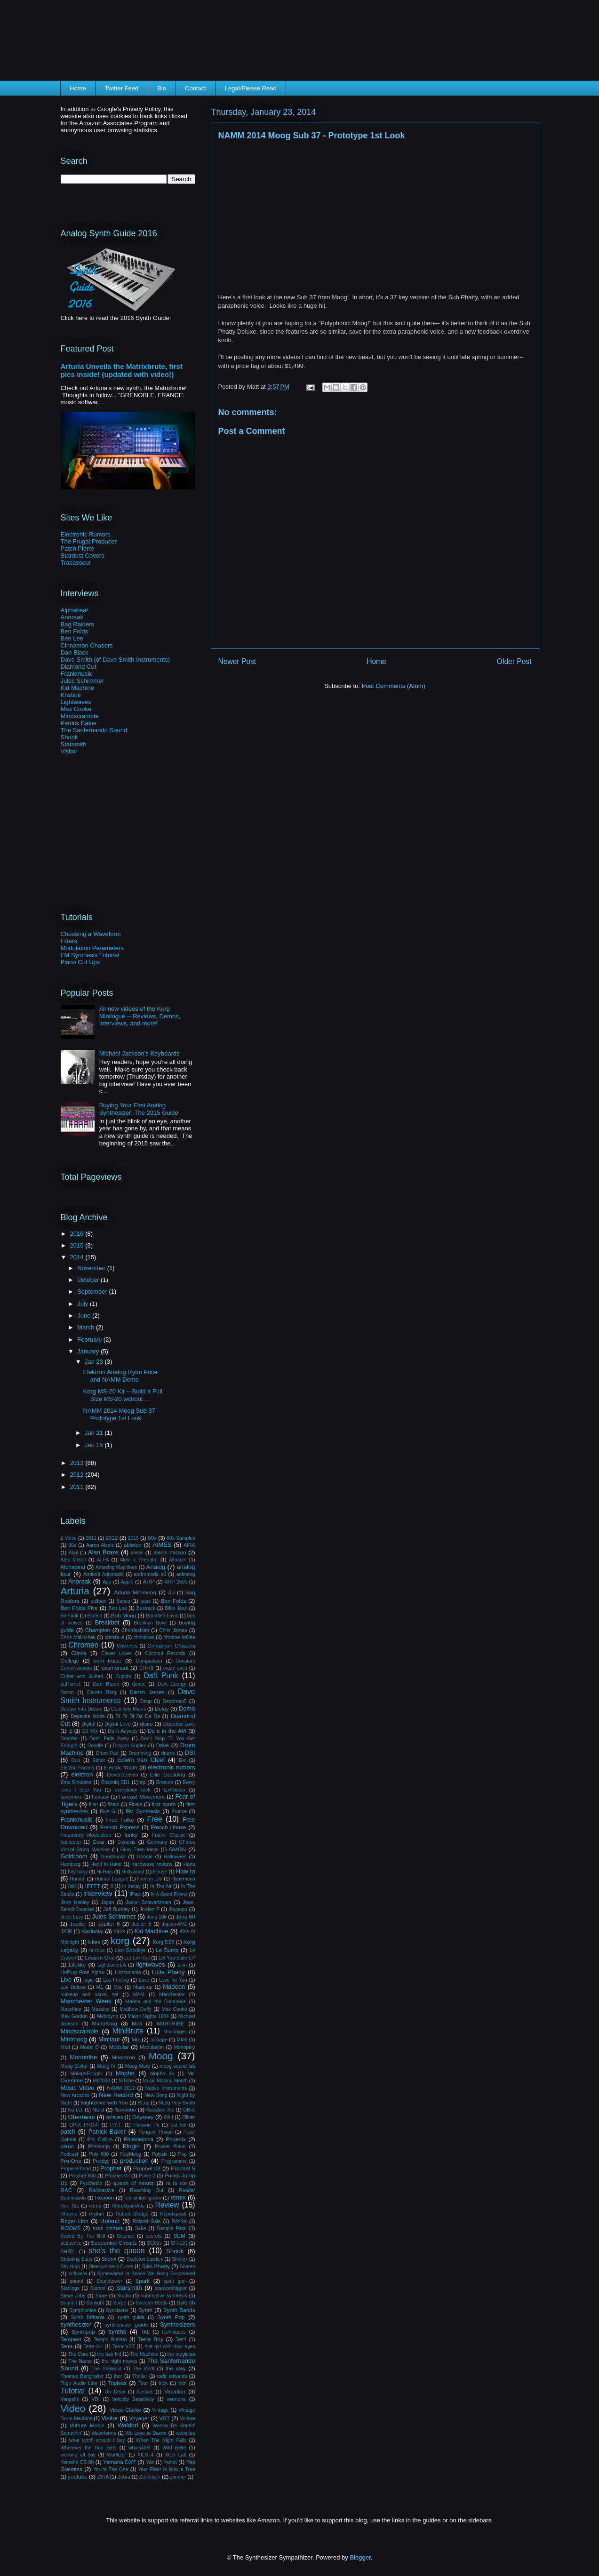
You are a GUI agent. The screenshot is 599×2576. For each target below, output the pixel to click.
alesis (137, 1552)
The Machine (144, 2354)
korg (120, 1940)
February (90, 1339)
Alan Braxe (103, 1552)
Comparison (149, 1661)
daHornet (71, 1684)
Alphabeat (74, 610)
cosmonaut (115, 1667)
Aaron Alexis (100, 1545)
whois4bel (139, 2447)
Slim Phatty (156, 2266)
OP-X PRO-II (84, 2125)
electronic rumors (171, 1767)
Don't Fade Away (109, 1738)
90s (72, 1545)
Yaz (150, 2462)
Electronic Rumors (86, 534)
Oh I (168, 2117)
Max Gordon (74, 2016)
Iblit (72, 1886)
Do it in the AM (167, 1731)
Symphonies (82, 2310)
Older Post (514, 661)
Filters (69, 940)
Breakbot (107, 1622)
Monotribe (83, 2057)
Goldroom (74, 1856)
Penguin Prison (155, 2132)
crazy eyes (175, 1668)
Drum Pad (107, 1753)
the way (176, 2368)
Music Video (78, 2087)
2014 (78, 1257)
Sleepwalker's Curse (111, 2266)
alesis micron (169, 1552)
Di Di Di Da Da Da (137, 1716)
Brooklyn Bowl (150, 1622)
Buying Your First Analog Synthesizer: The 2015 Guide (138, 1109)
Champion (97, 1630)
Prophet (111, 2168)
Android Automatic (103, 1574)
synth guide (131, 2317)
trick (163, 2383)
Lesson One (99, 1957)
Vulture (187, 2418)
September (93, 1291)
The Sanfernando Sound (94, 730)
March (86, 1327)
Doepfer (69, 1738)
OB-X (189, 2109)
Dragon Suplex (129, 1745)
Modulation (152, 2047)
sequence (71, 2243)
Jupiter (78, 1923)
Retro (95, 2205)
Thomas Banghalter (82, 2376)
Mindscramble (80, 716)
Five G (107, 1811)
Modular (118, 2047)
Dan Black (74, 652)
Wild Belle (174, 2447)
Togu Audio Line (79, 2383)
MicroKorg (104, 2023)
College (70, 1660)
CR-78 (146, 1668)
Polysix (160, 2154)
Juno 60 (185, 1916)
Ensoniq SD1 (115, 1782)
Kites (94, 1942)
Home (78, 88)
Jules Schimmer (82, 680)
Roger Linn (74, 2221)
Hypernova (183, 1878)
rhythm (96, 2213)
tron (182, 2383)
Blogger (360, 2557)
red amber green (143, 2197)
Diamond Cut (78, 666)
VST (164, 2418)
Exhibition (174, 1789)
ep (142, 1782)
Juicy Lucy (72, 1917)
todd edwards (172, 2376)
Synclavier (117, 2310)
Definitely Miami (128, 1709)
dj (70, 1731)
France (179, 1811)
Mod (65, 2047)
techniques (174, 2332)
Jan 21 (95, 1432)
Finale (135, 1804)
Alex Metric (73, 1559)
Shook (69, 737)
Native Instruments (166, 2088)
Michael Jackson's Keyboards (139, 1053)
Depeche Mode (88, 1716)
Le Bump (167, 1950)
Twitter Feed (122, 88)
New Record (116, 2094)
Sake (140, 2228)
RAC (66, 2190)
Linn (182, 1965)
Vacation (174, 2391)
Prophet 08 (146, 2168)
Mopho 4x (162, 2073)
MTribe (126, 2080)
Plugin (131, 2146)
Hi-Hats (104, 1871)
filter (93, 1804)
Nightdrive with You (104, 2102)
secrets (154, 2236)
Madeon (174, 1986)
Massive (101, 2009)
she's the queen (116, 2251)
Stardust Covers (82, 555)
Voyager (139, 2418)
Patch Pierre (78, 548)
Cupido (123, 1676)
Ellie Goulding (167, 1774)
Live (66, 1979)
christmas (144, 1637)
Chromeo (83, 1645)
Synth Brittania (87, 2317)
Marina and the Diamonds (155, 2001)
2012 (78, 1474)
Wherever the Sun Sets (89, 2447)
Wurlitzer (116, 2454)
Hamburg (71, 1864)
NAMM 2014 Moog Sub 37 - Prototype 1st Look (121, 1414)
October (89, 1279)
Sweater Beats (152, 2302)
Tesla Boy (150, 2339)
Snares (187, 2266)
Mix (135, 2039)
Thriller (139, 2376)
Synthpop (83, 2331)
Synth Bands (179, 2310)
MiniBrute (128, 2031)
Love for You (173, 1980)
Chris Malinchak (78, 1637)
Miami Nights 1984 (148, 2016)
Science (125, 2236)
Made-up (142, 1987)
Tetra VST (123, 2346)
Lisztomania (128, 1972)
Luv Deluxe (73, 1987)
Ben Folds (74, 631)
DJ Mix (90, 1731)
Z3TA (103, 2477)
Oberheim (81, 2116)
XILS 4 (145, 2454)
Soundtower (109, 2281)
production (134, 2160)
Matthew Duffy (136, 2009)
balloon (98, 1601)
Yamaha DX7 (119, 2462)
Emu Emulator (76, 1782)
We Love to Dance (146, 2433)
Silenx (109, 2259)
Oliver (188, 2117)
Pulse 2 (147, 2175)
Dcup (146, 1701)
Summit (69, 2302)
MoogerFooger (86, 2073)
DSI (190, 1752)
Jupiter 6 (109, 1923)
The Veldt (143, 2368)
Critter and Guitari (82, 1676)
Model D (89, 2047)
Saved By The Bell (83, 2236)
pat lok (179, 2125)
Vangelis (70, 2399)
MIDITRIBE (170, 2023)
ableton (133, 1545)
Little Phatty (168, 1972)
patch (68, 2131)
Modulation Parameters (92, 948)
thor (118, 2376)
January (89, 1351)
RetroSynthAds (128, 2205)
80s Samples (181, 1538)
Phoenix (175, 2139)
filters (114, 1804)
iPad (135, 1894)
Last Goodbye (130, 1950)
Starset (97, 2288)
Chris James (173, 1630)
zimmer (178, 2477)
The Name (80, 2361)
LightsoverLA (111, 1965)
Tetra (67, 2346)
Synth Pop (170, 2317)
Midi (137, 2023)
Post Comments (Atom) (393, 685)
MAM (138, 1994)
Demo (187, 1708)
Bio (161, 88)
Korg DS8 (164, 1942)
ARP (148, 1581)
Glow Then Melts (139, 1849)
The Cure (78, 2354)
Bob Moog (123, 1615)
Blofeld (94, 1615)
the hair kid (109, 2354)
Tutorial (73, 2391)
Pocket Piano (170, 2146)
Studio (124, 2295)
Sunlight (95, 2302)
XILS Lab (175, 2454)
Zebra (124, 2477)
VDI (95, 2399)
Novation (125, 2109)
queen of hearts (133, 2183)
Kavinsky (92, 1931)
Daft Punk (161, 1676)
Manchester (171, 1994)
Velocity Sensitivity (133, 2399)
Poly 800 (99, 2154)
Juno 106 (156, 1917)
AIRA (189, 1545)
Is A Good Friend (169, 1894)
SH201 (68, 2251)
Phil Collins (99, 2139)
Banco (123, 1601)
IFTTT (92, 1886)
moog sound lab (177, 2066)
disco (146, 1723)
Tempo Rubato (110, 2339)
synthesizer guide (126, 2324)
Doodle (95, 1745)
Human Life (149, 1878)
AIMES (161, 1544)
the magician (181, 2354)
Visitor (69, 751)
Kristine (71, 694)
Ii (112, 1886)
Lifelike (77, 1964)
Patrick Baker (79, 723)
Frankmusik (76, 673)
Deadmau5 (175, 1701)
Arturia (75, 1590)
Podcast (70, 2154)
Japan (107, 1902)
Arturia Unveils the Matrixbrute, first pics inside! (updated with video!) (122, 370)
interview (97, 1893)
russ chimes (108, 2228)
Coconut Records (165, 1653)
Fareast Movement (142, 1796)
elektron (82, 1774)
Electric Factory (78, 1767)
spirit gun (175, 2281)
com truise (107, 1660)
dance (138, 1684)
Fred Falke (120, 1819)
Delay (162, 1708)
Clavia (78, 1653)
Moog (161, 2055)
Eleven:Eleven (122, 1774)
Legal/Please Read (251, 88)
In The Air (161, 1886)
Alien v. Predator (139, 1559)
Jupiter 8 (141, 1924)
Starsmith (74, 744)
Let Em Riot (137, 1957)
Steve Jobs (73, 2295)
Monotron (123, 2057)
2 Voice (69, 1538)
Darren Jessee (147, 1692)
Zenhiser (149, 2476)
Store (101, 2295)
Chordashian (135, 1630)
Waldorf (128, 2425)
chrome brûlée (179, 1637)
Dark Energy (171, 1684)
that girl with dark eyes (169, 2346)
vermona (176, 2399)
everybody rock (133, 1789)
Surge (120, 2302)
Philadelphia (139, 2139)
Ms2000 (101, 2080)
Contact (195, 88)
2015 (78, 1245)
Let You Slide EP (177, 1957)
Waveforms (103, 2433)
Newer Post (237, 661)
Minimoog (74, 2039)
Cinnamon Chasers (87, 645)
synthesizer (76, 2324)
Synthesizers (177, 2324)
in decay (131, 1886)
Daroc (67, 1692)
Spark (142, 2281)
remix (178, 2197)
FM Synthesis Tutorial (90, 955)
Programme (174, 2161)
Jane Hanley (75, 1902)
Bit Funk (70, 1615)
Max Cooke (76, 708)
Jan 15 (95, 1444)
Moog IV (106, 2066)
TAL (145, 2332)
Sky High (70, 2266)
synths (118, 2331)
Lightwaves (76, 701)
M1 (99, 1987)
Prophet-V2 (117, 2175)
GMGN (177, 1849)
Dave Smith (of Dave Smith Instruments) (115, 659)
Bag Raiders (78, 624)
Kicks (119, 1931)
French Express (119, 1827)
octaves (114, 2117)
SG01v (154, 2243)
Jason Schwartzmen (148, 1902)
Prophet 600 (82, 2175)
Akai (73, 1552)
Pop (182, 2154)
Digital (88, 1724)
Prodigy (101, 2161)
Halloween (175, 1856)
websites (185, 2433)
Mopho (125, 2073)
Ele (182, 1760)
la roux (97, 1950)
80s (152, 1538)
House (160, 1871)
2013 (78, 1462)
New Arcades (75, 2095)
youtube (78, 2476)
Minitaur (109, 2039)
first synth (164, 1804)
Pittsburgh (99, 2146)
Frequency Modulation (86, 1835)
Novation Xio (160, 2109)
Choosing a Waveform (91, 933)
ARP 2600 (176, 1581)
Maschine (71, 2009)
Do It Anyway (122, 1731)
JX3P (66, 1931)
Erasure (164, 1782)
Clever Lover (116, 1653)
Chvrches (127, 1645)
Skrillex (180, 2259)
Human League (111, 1878)
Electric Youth (120, 1767)
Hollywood (133, 1871)
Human (78, 1878)
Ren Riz (70, 2205)
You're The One (110, 2469)
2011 (78, 1486)
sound (76, 2281)
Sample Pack (171, 2228)
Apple (127, 1581)
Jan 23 (95, 1361)
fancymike (72, 1797)
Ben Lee (72, 638)
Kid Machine (78, 687)
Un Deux (115, 2391)
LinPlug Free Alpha (82, 1972)
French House (168, 1827)
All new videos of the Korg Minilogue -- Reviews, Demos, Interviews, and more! (140, 1016)
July (83, 1303)
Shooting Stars (77, 2259)
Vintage (160, 2410)
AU (171, 1592)
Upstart (145, 2391)
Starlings (70, 2288)
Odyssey (142, 2117)
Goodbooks (113, 1856)
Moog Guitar (74, 2066)
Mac (118, 1987)
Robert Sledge (132, 2213)
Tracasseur (76, 562)
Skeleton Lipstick (144, 2259)
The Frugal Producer (89, 541)
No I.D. (75, 2109)
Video (73, 2408)
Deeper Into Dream (82, 1709)
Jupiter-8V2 (174, 1924)
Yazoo (170, 2462)
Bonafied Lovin (162, 1615)
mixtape (158, 2039)
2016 (78, 1233)
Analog (155, 1566)
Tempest (71, 2339)
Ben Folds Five (79, 1608)
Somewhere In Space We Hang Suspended (146, 2273)
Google (145, 1856)
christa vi (115, 1637)
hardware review (151, 1864)
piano (67, 2146)
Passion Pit (146, 2125)
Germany (157, 1842)
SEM (179, 2235)
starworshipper (171, 2288)
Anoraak (72, 617)
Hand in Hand (105, 1864)
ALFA (103, 1559)
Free (154, 1819)
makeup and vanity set (90, 1994)
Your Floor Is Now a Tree (166, 2469)
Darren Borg (101, 1692)
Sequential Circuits (114, 2243)
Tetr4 (181, 2339)
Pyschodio (91, 2183)
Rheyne (69, 2213)
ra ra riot (176, 2183)
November (92, 1268)
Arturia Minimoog (135, 1592)
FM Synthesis (143, 1811)
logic (89, 1980)
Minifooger (174, 2031)
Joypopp (178, 1909)
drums (168, 1753)
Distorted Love (179, 1724)
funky (130, 1835)
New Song (156, 2095)
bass (145, 1601)
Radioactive (101, 2190)
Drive (162, 1745)
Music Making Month (165, 2080)
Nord (98, 2109)
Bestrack (145, 1608)
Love (144, 1980)
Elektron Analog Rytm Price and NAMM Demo (120, 1375)
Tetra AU (93, 2346)
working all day (78, 2454)
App (107, 1581)
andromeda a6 (150, 1574)
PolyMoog (130, 2154)
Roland (110, 2220)
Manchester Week (86, 2001)
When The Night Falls (161, 2440)
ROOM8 (71, 2228)
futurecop (71, 1842)
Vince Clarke (125, 2410)
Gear (99, 1842)
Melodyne (107, 2016)
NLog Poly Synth (177, 2102)
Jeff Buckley (117, 1909)
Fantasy (100, 1797)
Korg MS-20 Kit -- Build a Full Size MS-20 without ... (122, 1395)
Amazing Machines (116, 1567)
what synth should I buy (97, 2440)
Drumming (139, 1753)
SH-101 (179, 2243)
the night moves (119, 2361)
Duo (76, 1760)
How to (185, 1871)
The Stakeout (106, 2368)
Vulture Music (87, 2425)
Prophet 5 (183, 2168)
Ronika (178, 2221)
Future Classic (168, 1835)
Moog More (137, 2066)
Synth (145, 2310)
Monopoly (184, 2047)
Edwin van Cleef (141, 1759)
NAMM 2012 (121, 2088)
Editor (98, 1760)
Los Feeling (116, 1980)
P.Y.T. (116, 2125)
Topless (117, 2383)
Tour (143, 2383)
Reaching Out (146, 2190)
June (84, 1315)
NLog (144, 2102)
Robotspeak (173, 2213)
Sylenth (186, 2302)
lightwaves (150, 1964)
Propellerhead (76, 2168)
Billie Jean (176, 1608)
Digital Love (117, 1724)
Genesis (127, 1842)
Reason (104, 2197)
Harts (189, 1864)
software (78, 2273)
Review (167, 2205)
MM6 (181, 2039)
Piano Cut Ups (80, 962)
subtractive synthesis (164, 2295)
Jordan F (150, 1909)
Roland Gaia (147, 2221)
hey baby (78, 1871)
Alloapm (178, 1559)
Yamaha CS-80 (77, 2462)
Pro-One (71, 2161)
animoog (185, 1574)
